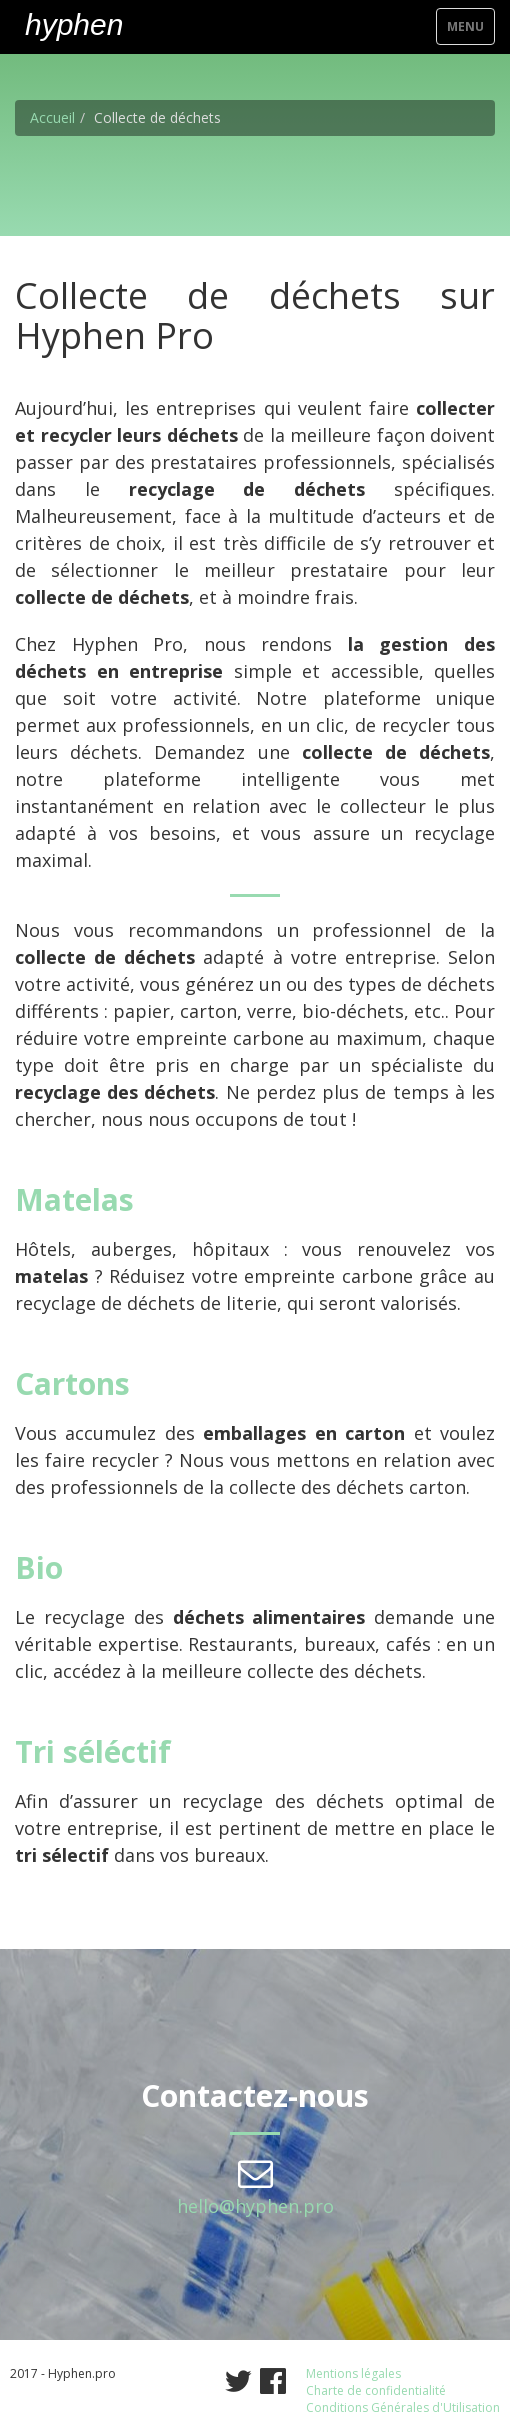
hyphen (74, 24)
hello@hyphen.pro (255, 2206)
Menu (470, 31)
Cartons (72, 1383)
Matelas (74, 1199)
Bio (39, 1567)
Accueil (52, 117)
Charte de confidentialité (376, 2390)
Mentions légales (353, 2373)
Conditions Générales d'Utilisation (403, 2407)
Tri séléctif (93, 1751)
